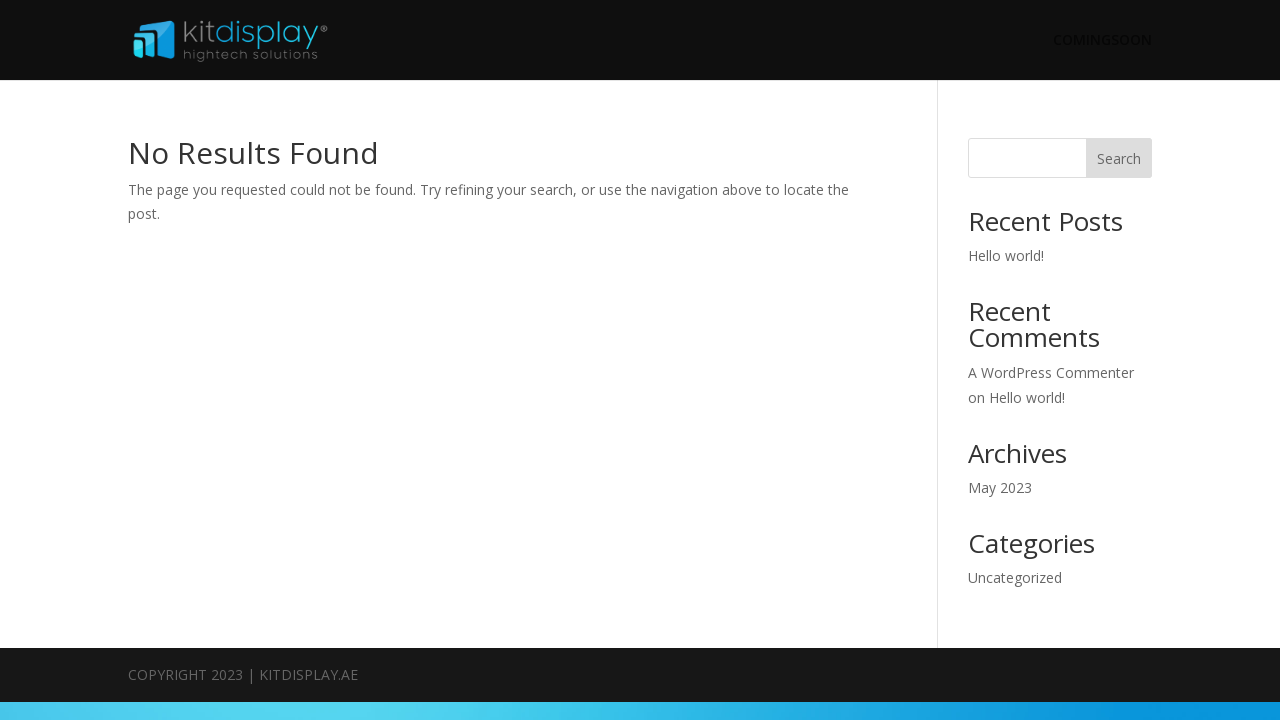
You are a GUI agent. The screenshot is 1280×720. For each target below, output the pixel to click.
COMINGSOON (1102, 41)
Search (1119, 158)
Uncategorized (1015, 577)
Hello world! (1006, 255)
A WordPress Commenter (1051, 372)
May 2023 (1000, 487)
